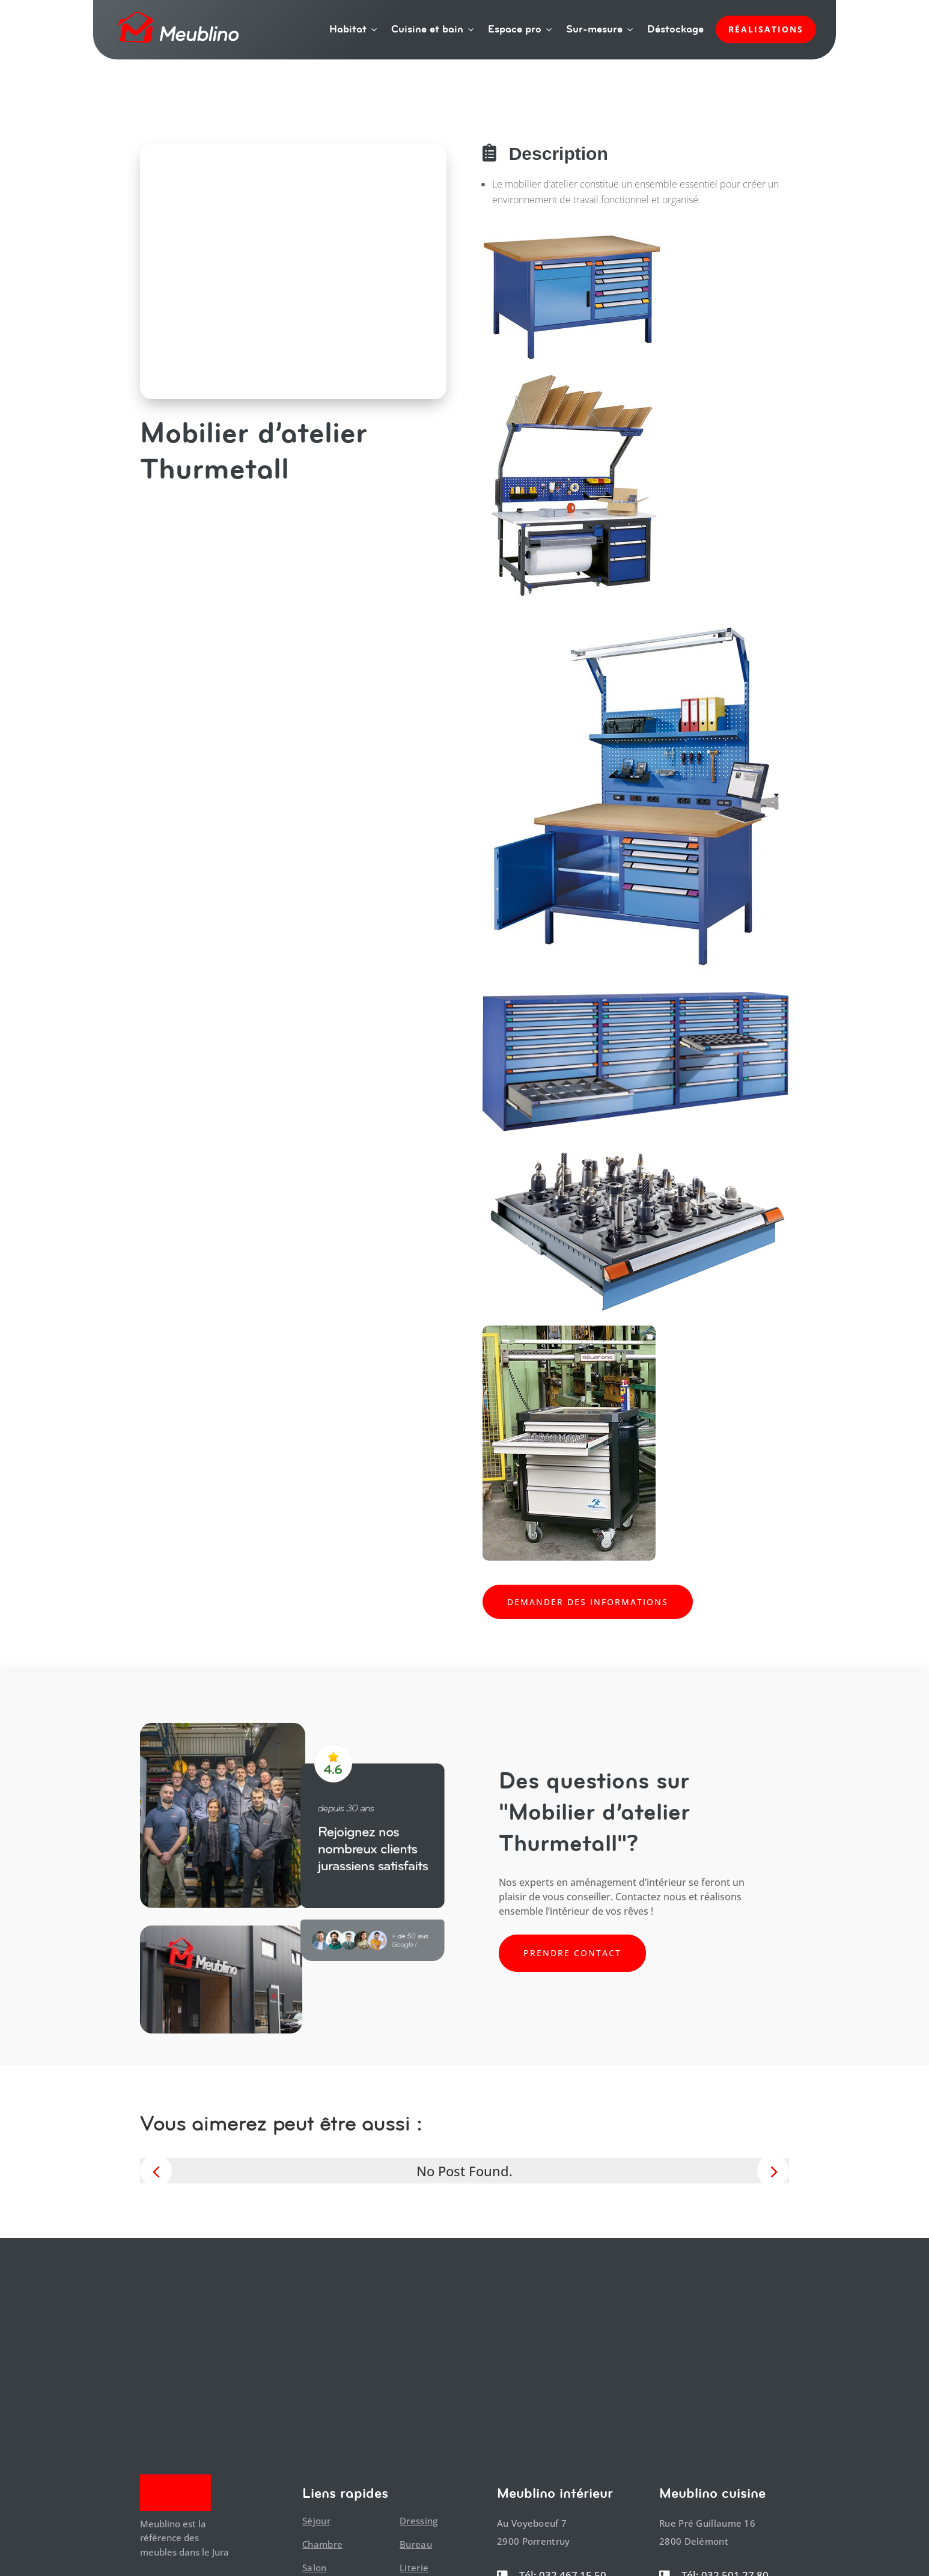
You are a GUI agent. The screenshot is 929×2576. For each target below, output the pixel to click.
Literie (414, 2568)
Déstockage (675, 29)
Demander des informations (587, 1602)
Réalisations (765, 29)
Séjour (316, 2521)
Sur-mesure (600, 29)
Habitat (354, 29)
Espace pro (521, 29)
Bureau (416, 2544)
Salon (314, 2568)
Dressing (418, 2521)
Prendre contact (572, 1953)
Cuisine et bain (433, 29)
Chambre (322, 2544)
